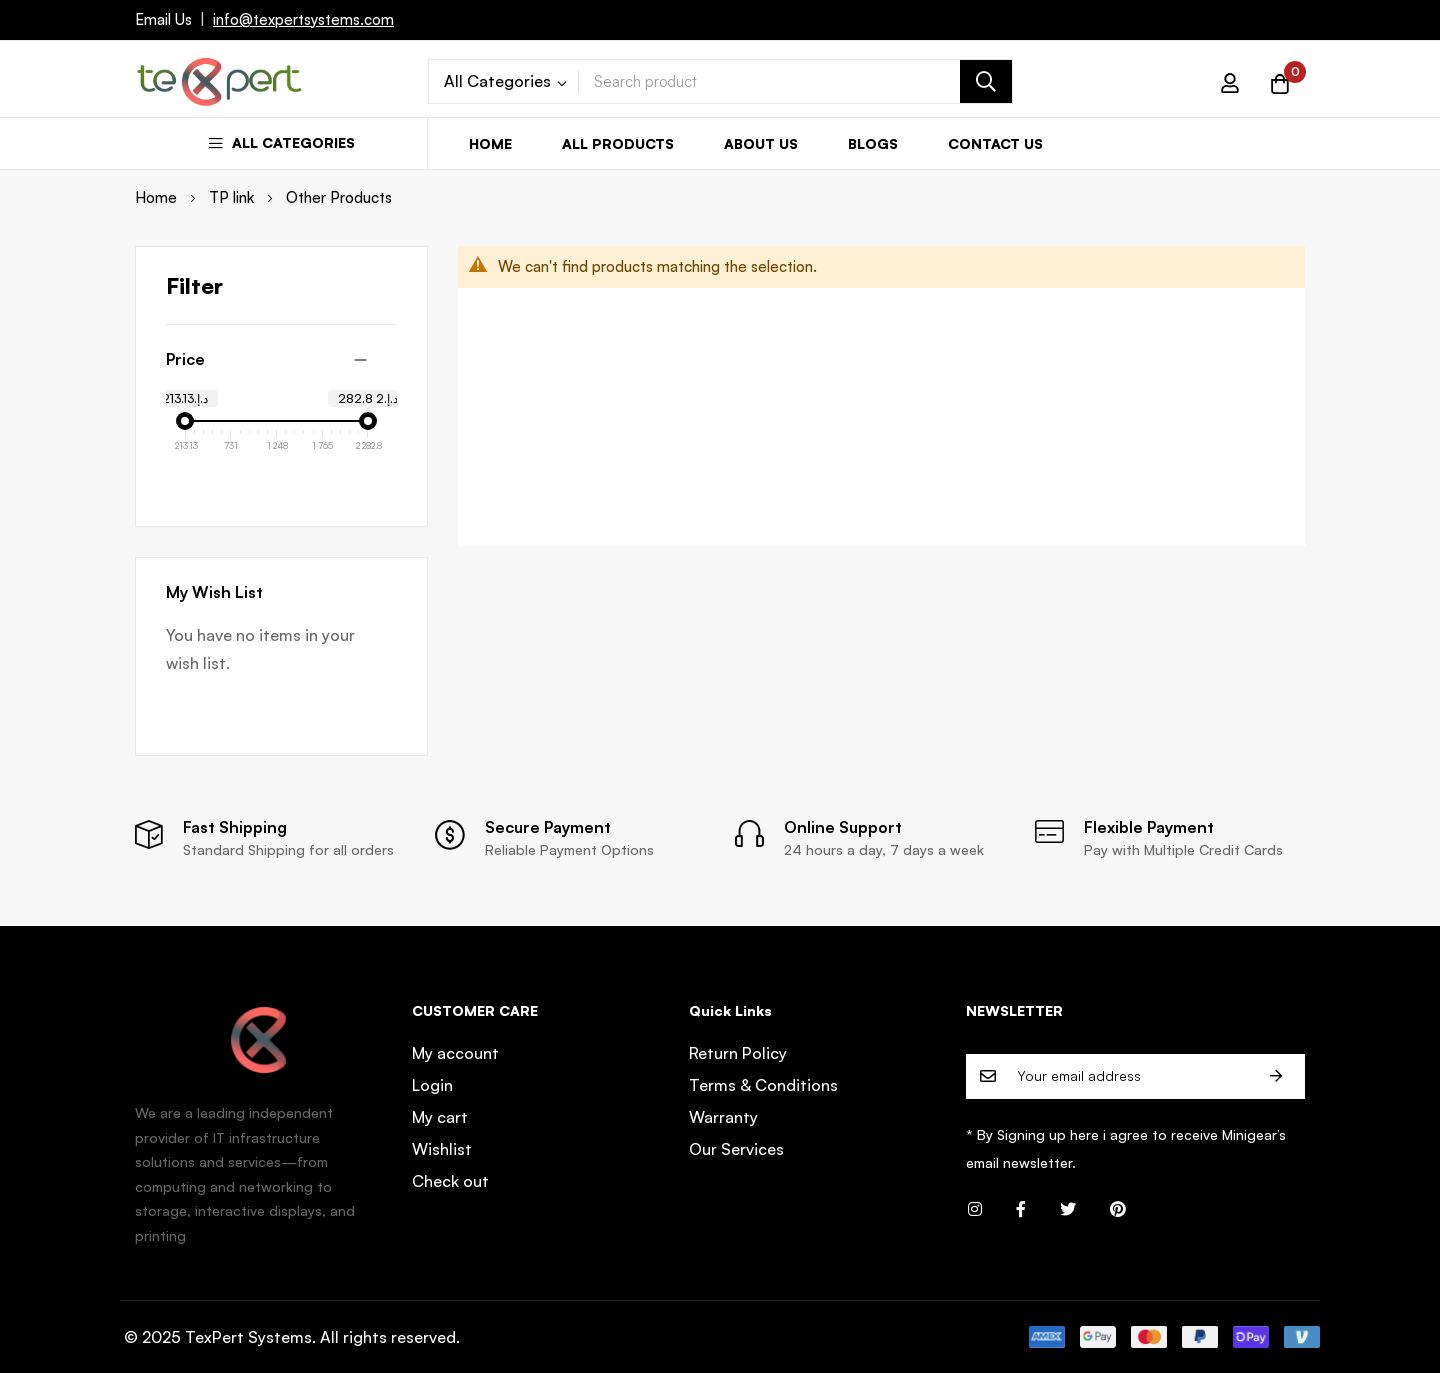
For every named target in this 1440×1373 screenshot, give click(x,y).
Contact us (995, 143)
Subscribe (1276, 1076)
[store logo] (220, 81)
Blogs (873, 143)
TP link (233, 197)
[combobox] (795, 81)
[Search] (986, 81)
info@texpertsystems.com (303, 19)
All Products (618, 143)
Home (490, 143)
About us (761, 143)
